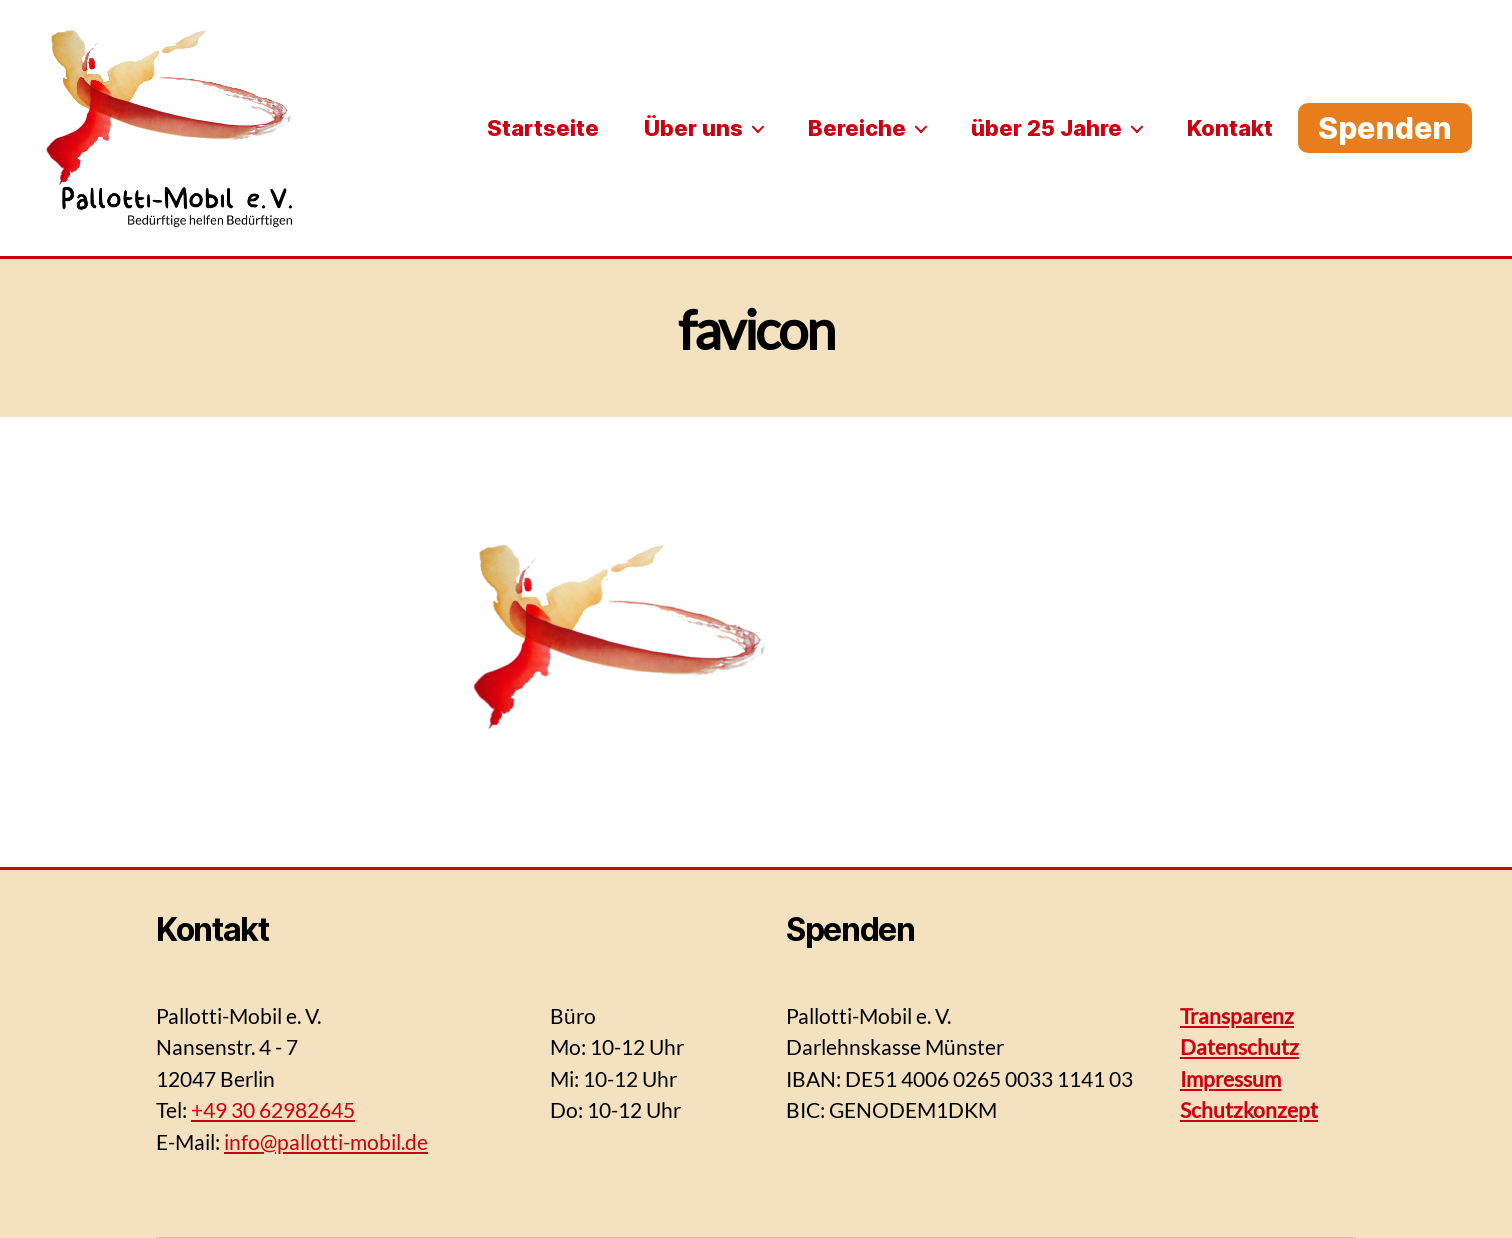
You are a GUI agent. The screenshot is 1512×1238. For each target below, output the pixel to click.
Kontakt (1230, 128)
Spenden (1385, 128)
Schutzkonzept (1249, 1109)
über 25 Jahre (1046, 128)
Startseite (543, 128)
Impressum (1230, 1078)
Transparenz (1237, 1015)
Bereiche (857, 128)
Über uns (693, 128)
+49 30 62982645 (273, 1109)
